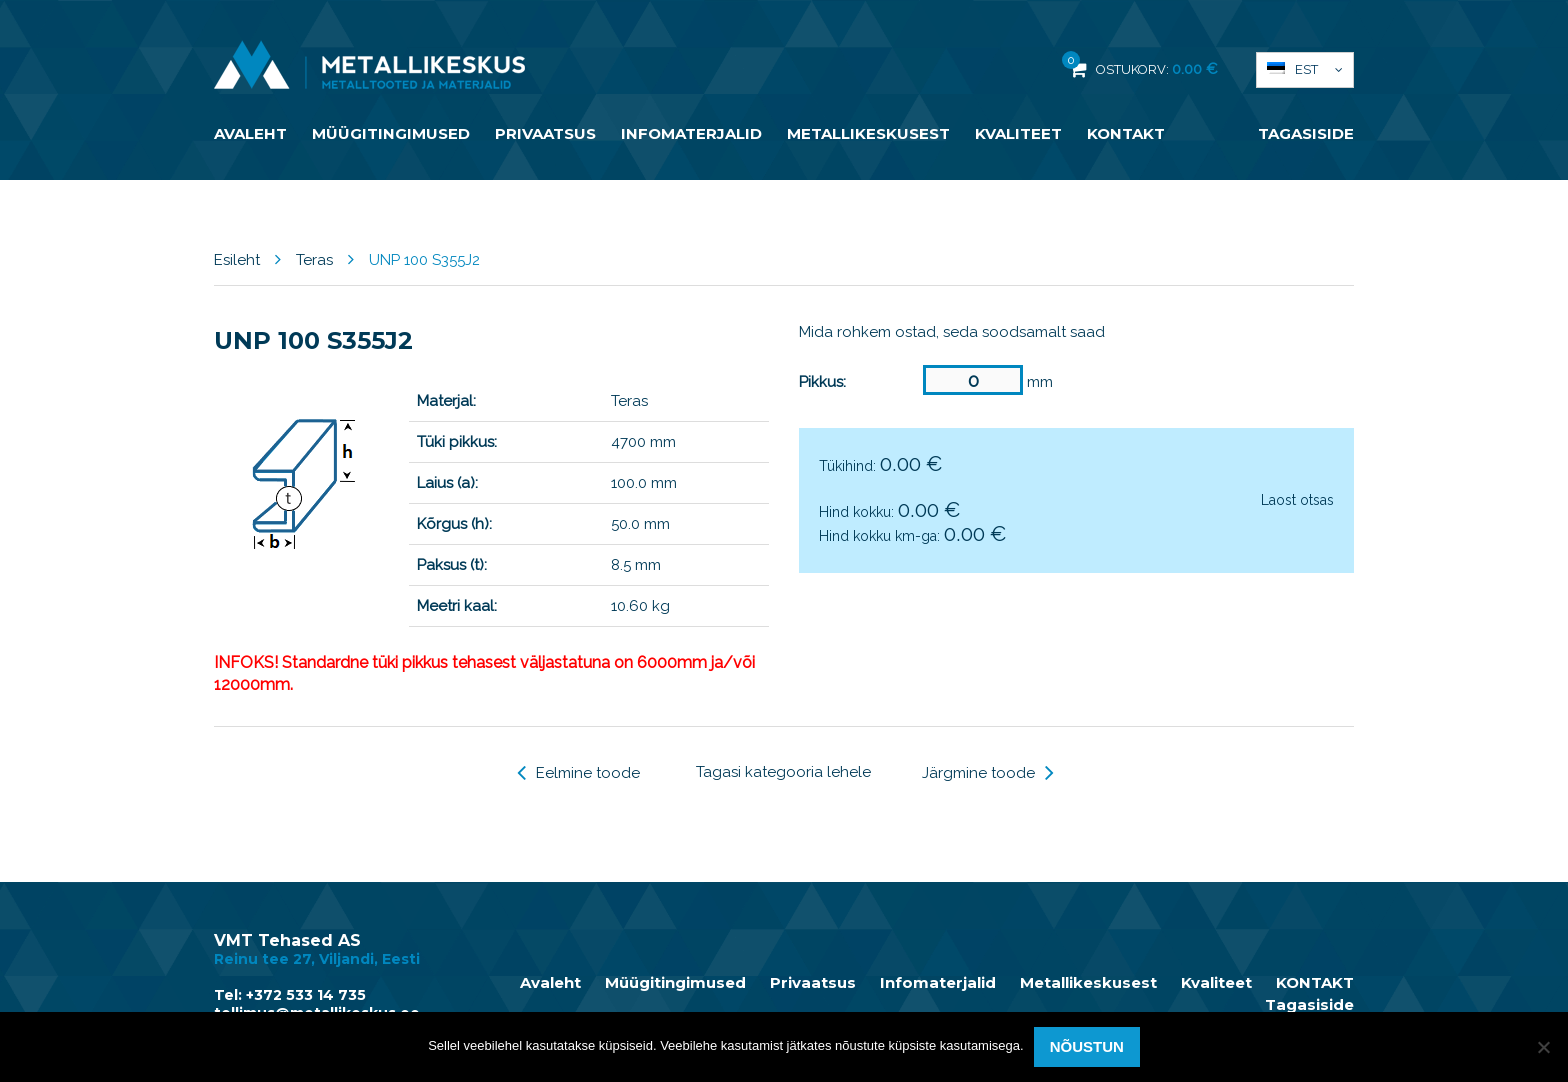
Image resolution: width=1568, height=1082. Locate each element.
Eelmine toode (578, 773)
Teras (314, 260)
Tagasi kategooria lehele (783, 772)
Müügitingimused (391, 133)
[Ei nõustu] (1543, 1047)
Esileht (237, 260)
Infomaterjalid (691, 133)
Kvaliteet (1018, 133)
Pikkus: (822, 382)
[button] (1305, 70)
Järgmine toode (988, 773)
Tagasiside (1306, 133)
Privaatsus (545, 133)
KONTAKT (1126, 133)
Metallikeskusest (868, 133)
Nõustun (1087, 1046)
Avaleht (250, 133)
